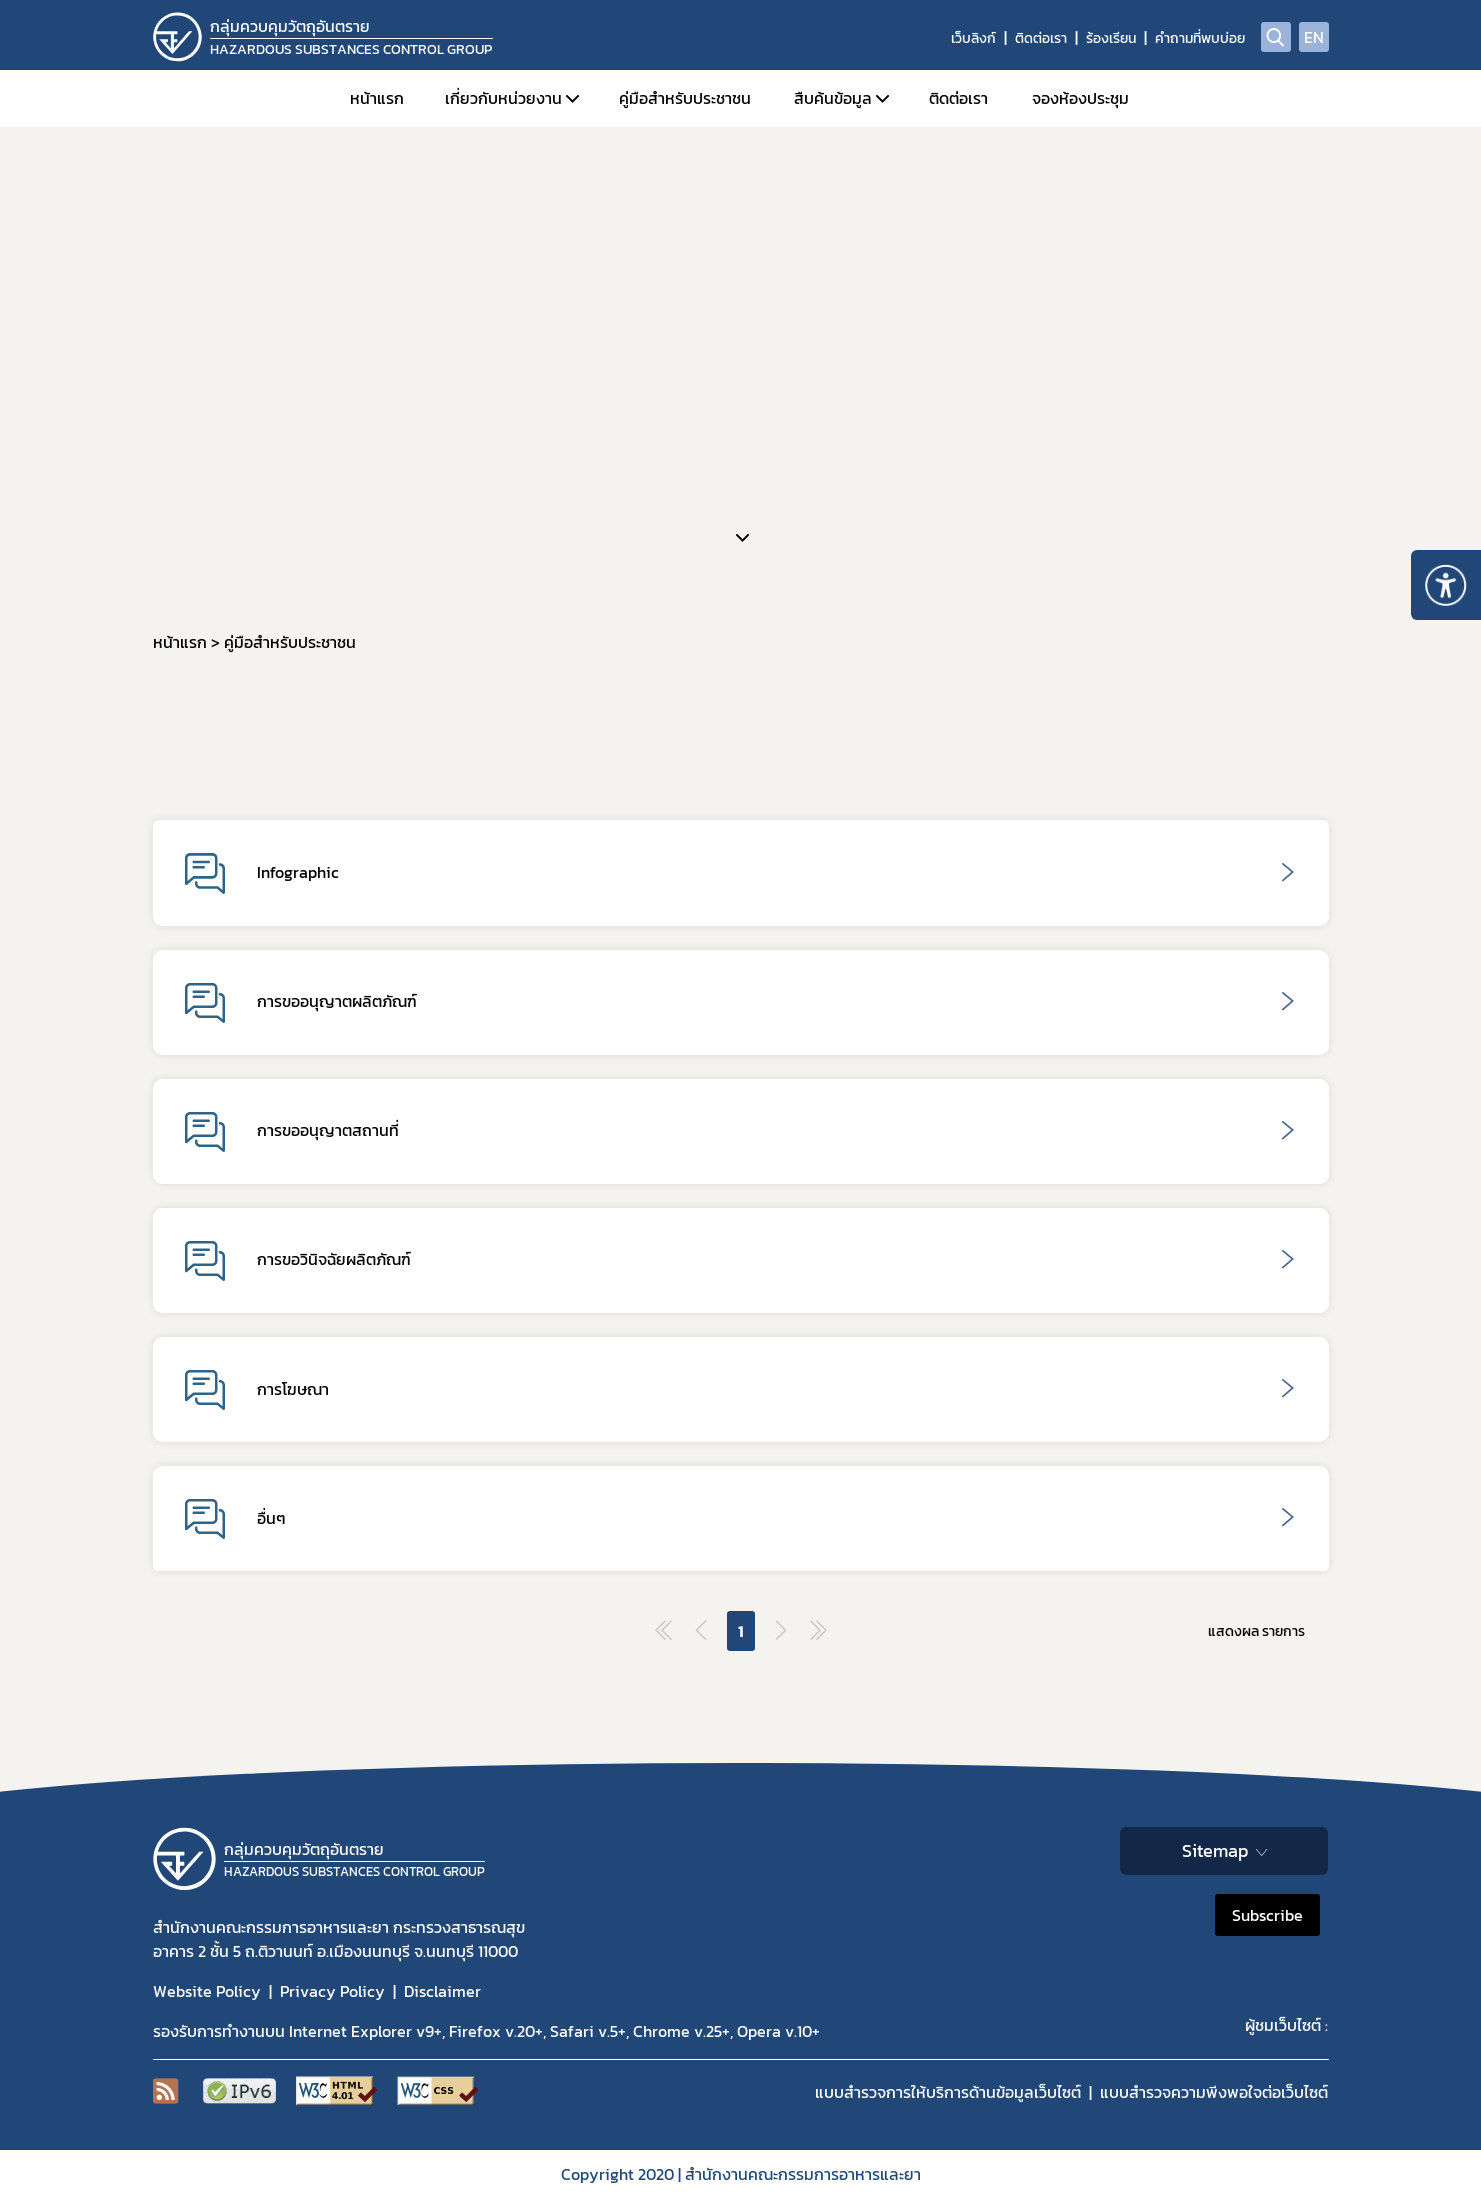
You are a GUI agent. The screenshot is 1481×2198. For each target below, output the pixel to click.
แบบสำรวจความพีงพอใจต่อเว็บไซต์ (1214, 2092)
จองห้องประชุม (1080, 98)
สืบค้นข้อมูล (833, 98)
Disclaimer (442, 1991)
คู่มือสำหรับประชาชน (685, 98)
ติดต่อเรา (1041, 38)
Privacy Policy (332, 1991)
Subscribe (1267, 1915)
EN (1314, 37)
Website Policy (207, 1991)
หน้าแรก (377, 98)
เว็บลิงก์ (973, 38)
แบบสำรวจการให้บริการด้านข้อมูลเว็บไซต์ (948, 2092)
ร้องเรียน (1111, 38)
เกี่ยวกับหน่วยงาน (503, 98)
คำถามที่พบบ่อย (1200, 38)
